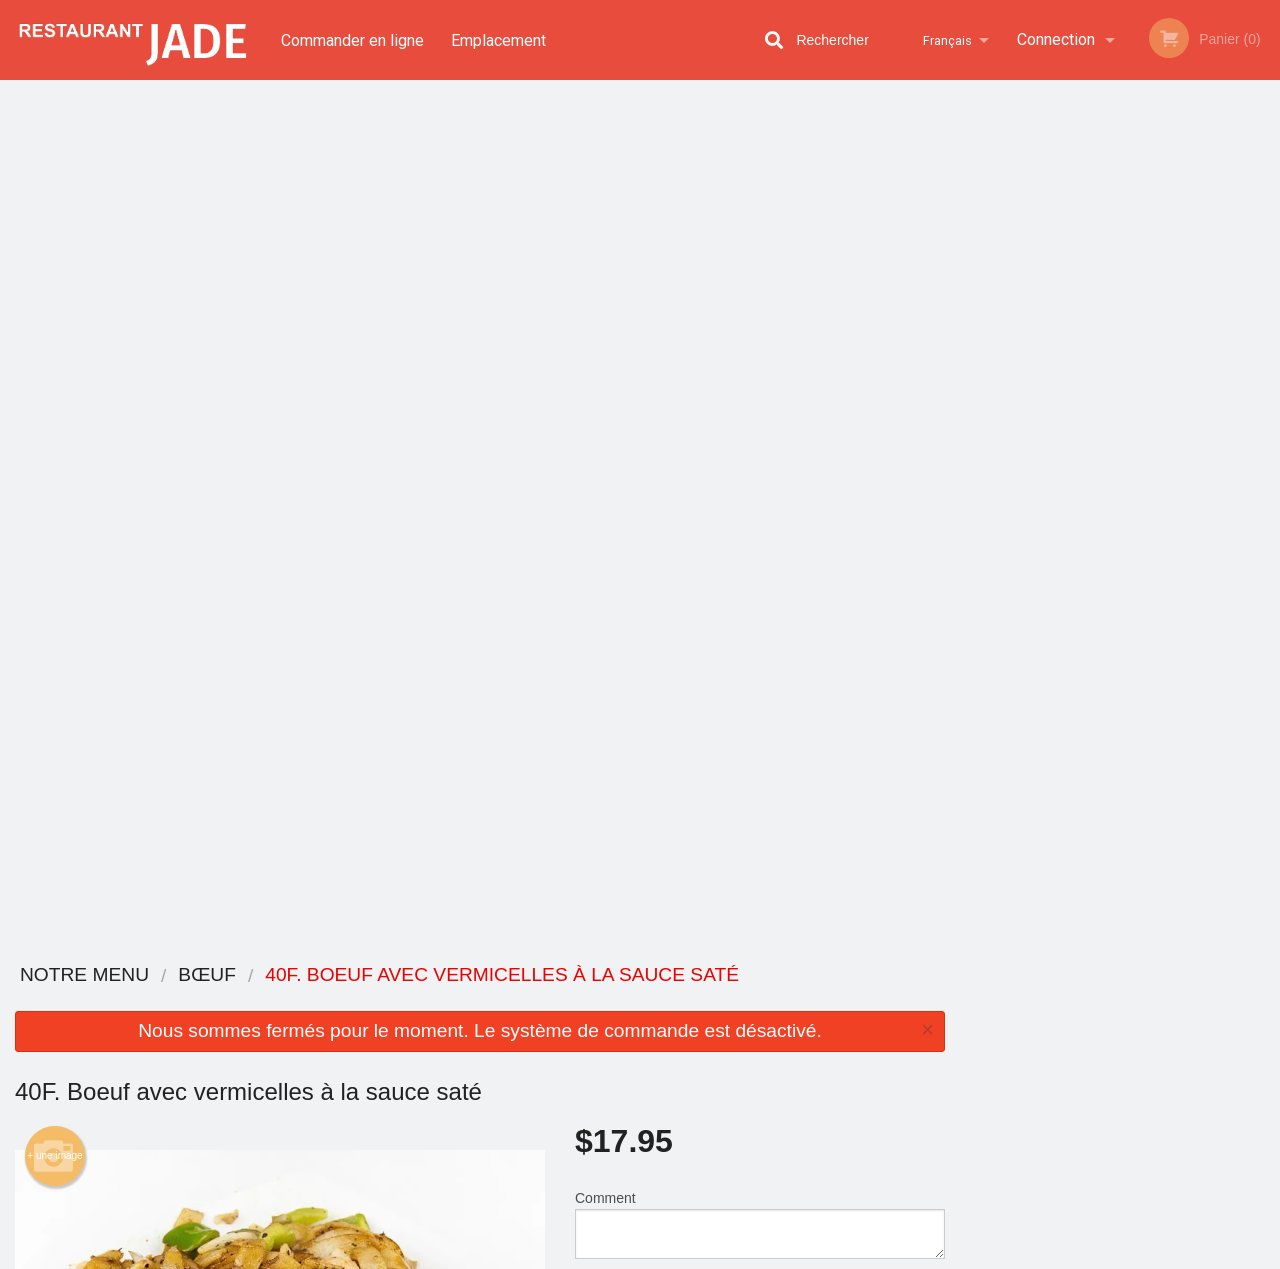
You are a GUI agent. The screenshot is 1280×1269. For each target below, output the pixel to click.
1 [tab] (1045, 435)
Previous (975, 294)
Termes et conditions (796, 1026)
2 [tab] (1075, 435)
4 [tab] (1135, 435)
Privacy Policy (565, 1255)
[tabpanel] (1120, 294)
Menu (588, 1001)
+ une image (54, 291)
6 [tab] (1195, 435)
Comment (760, 359)
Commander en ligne (352, 39)
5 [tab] (1165, 435)
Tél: (964, 1088)
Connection (1056, 39)
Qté (631, 440)
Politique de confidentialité (777, 1060)
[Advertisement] (480, 880)
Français (944, 39)
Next (1265, 294)
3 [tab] (1105, 435)
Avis (750, 1001)
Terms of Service (673, 1255)
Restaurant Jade (233, 975)
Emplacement (500, 39)
